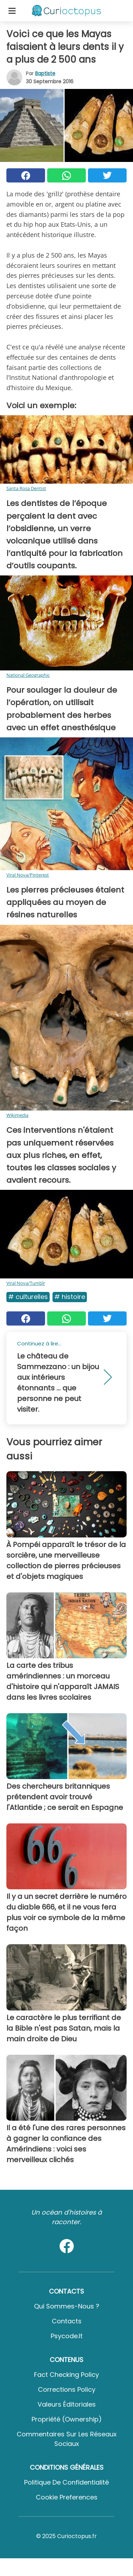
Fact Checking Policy (66, 2374)
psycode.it (67, 2336)
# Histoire (69, 1296)
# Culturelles (28, 1296)
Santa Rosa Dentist (26, 488)
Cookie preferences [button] (67, 2497)
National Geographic (28, 675)
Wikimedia (17, 1115)
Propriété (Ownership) (67, 2419)
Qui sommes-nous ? (66, 2306)
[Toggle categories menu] (12, 10)
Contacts (67, 2321)
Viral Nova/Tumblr (25, 1283)
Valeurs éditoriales (67, 2404)
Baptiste (45, 73)
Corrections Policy (66, 2389)
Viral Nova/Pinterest (27, 875)
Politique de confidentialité (66, 2482)
